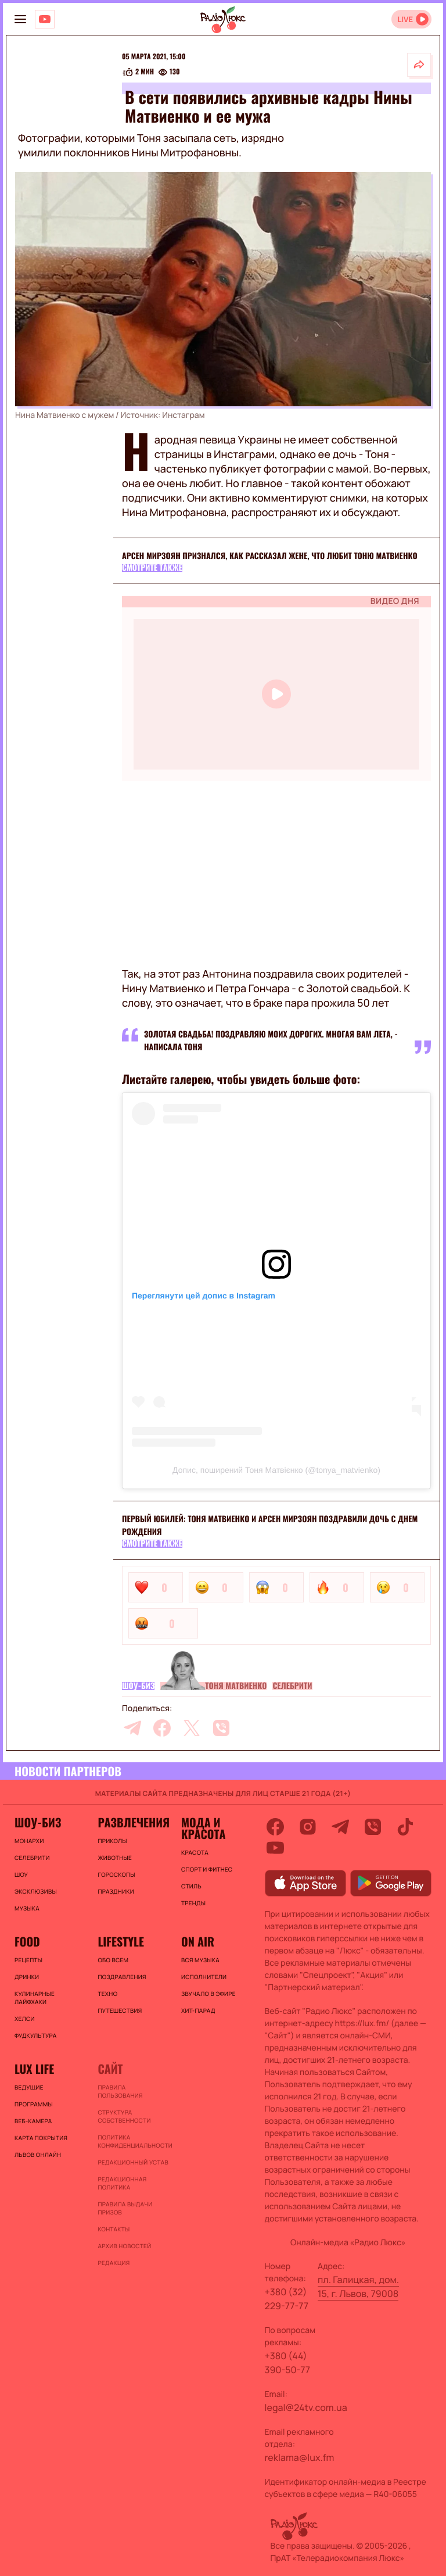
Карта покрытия (41, 2138)
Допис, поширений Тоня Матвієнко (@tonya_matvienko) (276, 1470)
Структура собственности (124, 2116)
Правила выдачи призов (125, 2208)
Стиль (191, 1886)
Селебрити (292, 1686)
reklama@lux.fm (299, 2457)
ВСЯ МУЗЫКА (200, 1960)
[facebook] (162, 1728)
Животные (115, 1858)
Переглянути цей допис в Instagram (203, 1295)
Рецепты (28, 1960)
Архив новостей (124, 2246)
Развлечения (133, 1822)
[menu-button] (20, 19)
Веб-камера (33, 2121)
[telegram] (132, 1728)
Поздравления (122, 1977)
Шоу (21, 1874)
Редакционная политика (122, 2183)
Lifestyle (120, 1941)
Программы (34, 2104)
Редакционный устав (133, 2162)
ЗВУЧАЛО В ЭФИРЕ (208, 1994)
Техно (107, 1994)
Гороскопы (116, 1874)
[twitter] (191, 1728)
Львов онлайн (38, 2155)
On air (197, 1941)
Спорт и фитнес (206, 1869)
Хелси (25, 2019)
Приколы (112, 1841)
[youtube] (275, 1847)
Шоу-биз (138, 1686)
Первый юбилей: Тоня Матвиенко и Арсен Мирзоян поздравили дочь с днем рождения (270, 1525)
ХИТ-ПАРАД (198, 2010)
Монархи (29, 1841)
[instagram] (307, 1826)
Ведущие (29, 2087)
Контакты (114, 2229)
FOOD (27, 1941)
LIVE (405, 19)
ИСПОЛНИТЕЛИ (203, 1977)
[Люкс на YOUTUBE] (45, 19)
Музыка (27, 1908)
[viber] (221, 1728)
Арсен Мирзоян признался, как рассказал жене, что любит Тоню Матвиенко (270, 556)
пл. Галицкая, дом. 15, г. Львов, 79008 (358, 2286)
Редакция (114, 2263)
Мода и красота (203, 1828)
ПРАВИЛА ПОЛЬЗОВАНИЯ (120, 2091)
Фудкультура (35, 2035)
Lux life (34, 2068)
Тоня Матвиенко (236, 1686)
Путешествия (120, 2010)
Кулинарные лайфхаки (35, 1998)
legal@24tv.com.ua (306, 2407)
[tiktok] (405, 1826)
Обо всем (113, 1960)
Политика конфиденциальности (133, 2141)
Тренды (193, 1903)
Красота (194, 1852)
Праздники (116, 1891)
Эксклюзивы (36, 1891)
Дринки (27, 1977)
